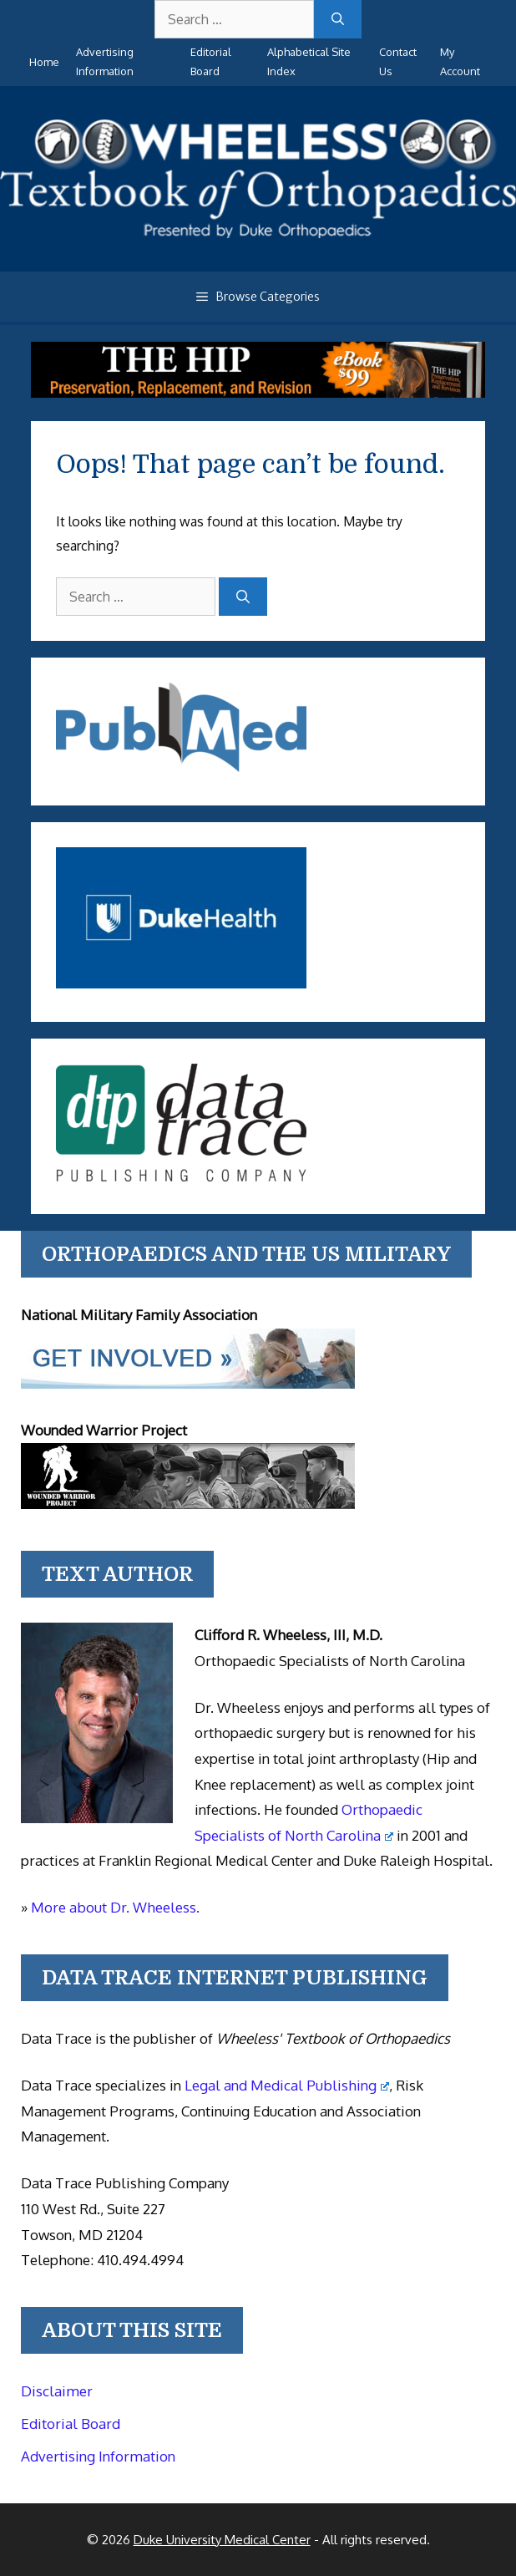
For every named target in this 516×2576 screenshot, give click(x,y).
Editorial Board (70, 2423)
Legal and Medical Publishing (287, 2085)
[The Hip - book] (257, 392)
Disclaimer (57, 2391)
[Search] (338, 19)
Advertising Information (98, 2456)
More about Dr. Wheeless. (115, 1907)
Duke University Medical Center (222, 2540)
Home (44, 62)
